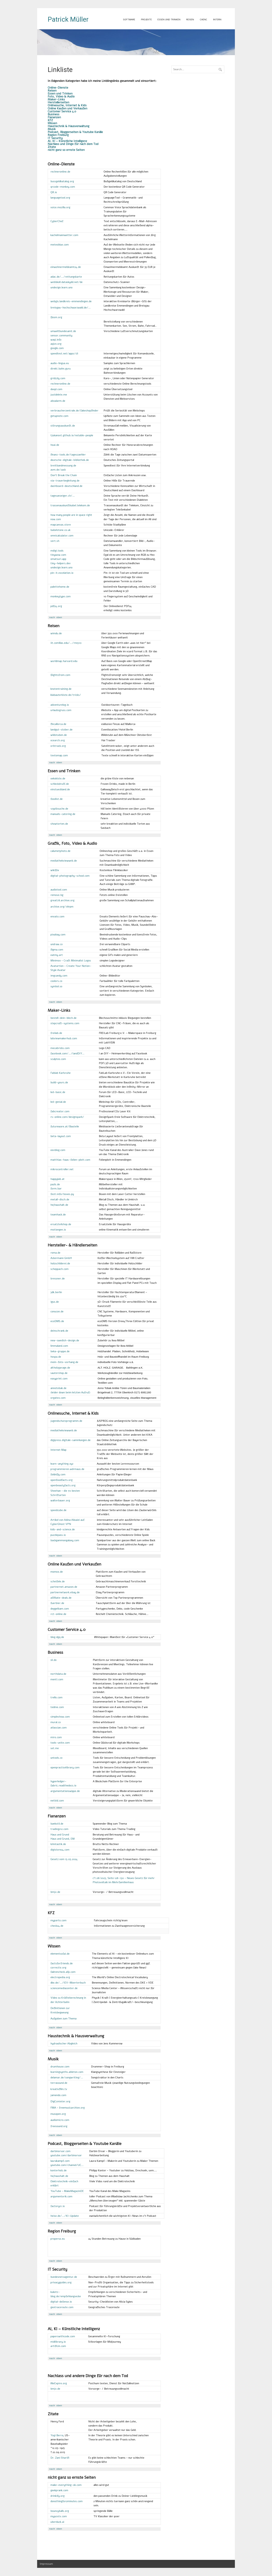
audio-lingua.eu (59, 363)
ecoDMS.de (57, 1321)
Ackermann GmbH (61, 1258)
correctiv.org (58, 1967)
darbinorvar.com (60, 2151)
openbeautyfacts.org (62, 1485)
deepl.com (56, 389)
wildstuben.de (58, 735)
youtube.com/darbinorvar (66, 2155)
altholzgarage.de (60, 1367)
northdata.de (58, 1674)
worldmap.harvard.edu (63, 661)
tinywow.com (58, 555)
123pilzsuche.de (59, 808)
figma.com (56, 949)
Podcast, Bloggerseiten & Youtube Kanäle (75, 132)
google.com (57, 348)
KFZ (50, 120)
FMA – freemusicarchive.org (67, 2107)
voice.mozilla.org (60, 207)
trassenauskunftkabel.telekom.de (70, 505)
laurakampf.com (60, 2161)
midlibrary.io (58, 2341)
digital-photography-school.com (70, 876)
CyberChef (56, 221)
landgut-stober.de (61, 729)
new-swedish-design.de (64, 1340)
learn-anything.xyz (61, 1463)
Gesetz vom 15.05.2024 (64, 1859)
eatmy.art (56, 955)
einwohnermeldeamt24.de (65, 267)
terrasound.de (58, 2083)
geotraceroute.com (61, 2307)
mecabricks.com (60, 1048)
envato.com (57, 916)
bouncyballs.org (59, 2511)
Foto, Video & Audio (61, 96)
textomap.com (59, 755)
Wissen (52, 123)
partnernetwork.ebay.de (65, 1592)
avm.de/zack (58, 469)
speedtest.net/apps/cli (64, 353)
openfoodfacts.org (61, 1480)
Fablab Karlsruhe (60, 1073)
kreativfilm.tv (58, 2089)
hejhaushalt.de (59, 1205)
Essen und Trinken (169, 19)
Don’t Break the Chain (63, 475)
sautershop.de (58, 1373)
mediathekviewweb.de (63, 860)
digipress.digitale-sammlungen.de (70, 1440)
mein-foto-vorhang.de (64, 1362)
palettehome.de (59, 586)
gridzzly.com (57, 378)
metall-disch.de (59, 1199)
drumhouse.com (59, 2066)
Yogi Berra (56, 2435)
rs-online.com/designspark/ (67, 1117)
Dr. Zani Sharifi (59, 2457)
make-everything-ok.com (66, 2485)
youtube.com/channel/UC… (67, 2165)
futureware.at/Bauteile (64, 1126)
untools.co (56, 1758)
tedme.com (57, 1707)
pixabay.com (57, 934)
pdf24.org (56, 606)
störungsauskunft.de (62, 425)
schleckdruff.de (59, 784)
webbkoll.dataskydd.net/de (66, 282)
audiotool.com (58, 889)
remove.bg (56, 895)
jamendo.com (58, 2095)
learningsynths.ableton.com (66, 2072)
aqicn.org (55, 344)
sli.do (53, 1660)
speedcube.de (58, 1510)
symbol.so (56, 986)
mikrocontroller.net (62, 1169)
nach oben (55, 617)
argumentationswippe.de (65, 1791)
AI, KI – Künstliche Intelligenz (67, 141)
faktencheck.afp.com (62, 1972)
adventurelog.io (59, 705)
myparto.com (58, 1920)
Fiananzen (54, 117)
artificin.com (58, 2346)
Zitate (52, 147)
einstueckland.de (60, 789)
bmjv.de (55, 1892)
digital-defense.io (61, 2301)
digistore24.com (59, 1849)
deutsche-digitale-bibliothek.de (69, 460)
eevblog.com (57, 1150)
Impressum (46, 2564)
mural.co (55, 1722)
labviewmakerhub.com (63, 1038)
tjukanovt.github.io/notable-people (71, 435)
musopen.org (58, 2114)
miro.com (56, 1737)
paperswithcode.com (62, 2336)
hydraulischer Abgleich (63, 2043)
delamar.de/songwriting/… (66, 2077)
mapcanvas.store (60, 524)
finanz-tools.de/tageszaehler (68, 454)
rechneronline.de (60, 171)
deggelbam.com (59, 1608)
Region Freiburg (58, 135)
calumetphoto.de (60, 851)
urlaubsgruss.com (60, 710)
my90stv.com (58, 2516)
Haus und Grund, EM (62, 1838)
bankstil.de (56, 1823)
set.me (54, 1748)
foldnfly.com (57, 1474)
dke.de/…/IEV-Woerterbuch (68, 1982)
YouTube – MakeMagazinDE (67, 2191)
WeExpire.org (58, 2383)
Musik (52, 129)
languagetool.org (60, 197)
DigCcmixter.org (60, 2101)
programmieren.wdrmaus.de (67, 1469)
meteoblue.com (59, 244)
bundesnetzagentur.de (63, 2277)
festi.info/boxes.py (62, 1194)
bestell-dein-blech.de (63, 1018)
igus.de (54, 1302)
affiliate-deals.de (60, 1597)
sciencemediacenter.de (64, 1988)
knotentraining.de (60, 689)
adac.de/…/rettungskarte (66, 276)
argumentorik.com (61, 2196)
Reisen (190, 19)
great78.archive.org (62, 900)
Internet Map (58, 1450)
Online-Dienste (58, 88)
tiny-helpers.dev (60, 563)
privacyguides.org (60, 2282)
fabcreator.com (59, 1111)
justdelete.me (58, 394)
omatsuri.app (58, 559)
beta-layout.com (60, 1136)
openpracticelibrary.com (64, 1767)
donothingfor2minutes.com (66, 2501)
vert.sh (54, 541)
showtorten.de (59, 823)
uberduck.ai (57, 2522)
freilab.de (56, 1033)
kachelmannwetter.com (64, 235)
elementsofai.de (60, 1953)
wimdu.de (56, 633)
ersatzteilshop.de (60, 1224)
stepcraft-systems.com (64, 1023)
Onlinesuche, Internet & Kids (67, 105)
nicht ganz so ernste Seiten (66, 150)
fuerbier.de (57, 1603)
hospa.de (55, 1356)
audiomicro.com (59, 2120)
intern (217, 19)
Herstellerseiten (58, 102)
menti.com (56, 1679)
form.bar (56, 1188)
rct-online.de (58, 1614)
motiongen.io (58, 1229)
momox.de (56, 1571)
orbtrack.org (58, 746)
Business (53, 114)
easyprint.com (58, 1378)
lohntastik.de (58, 1844)
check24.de (56, 1926)
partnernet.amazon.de (63, 1587)
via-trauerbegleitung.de (64, 480)
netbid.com (57, 1800)
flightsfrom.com (60, 675)
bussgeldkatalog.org (62, 181)
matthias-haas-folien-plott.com (70, 1160)
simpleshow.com (60, 1716)
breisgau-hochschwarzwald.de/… (70, 307)
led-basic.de (57, 1092)
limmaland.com (59, 1346)
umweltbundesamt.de (63, 331)
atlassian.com (58, 1727)
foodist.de (56, 799)
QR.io (53, 192)
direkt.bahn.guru (60, 368)
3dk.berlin (56, 1292)
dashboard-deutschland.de (66, 486)
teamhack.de (58, 1214)
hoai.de (54, 445)
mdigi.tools (56, 550)
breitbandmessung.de (63, 465)
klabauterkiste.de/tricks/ (65, 695)
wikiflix (54, 870)
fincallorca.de (58, 724)
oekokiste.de (57, 778)
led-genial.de (58, 1102)
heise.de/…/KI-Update (64, 2216)
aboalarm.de (57, 401)
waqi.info (55, 339)
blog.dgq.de (57, 1637)
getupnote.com (59, 416)
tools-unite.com (60, 1742)
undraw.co (56, 944)
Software (129, 19)
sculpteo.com (58, 1059)
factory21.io (57, 2206)
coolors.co (56, 981)
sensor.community (61, 335)
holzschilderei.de (60, 1263)
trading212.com (59, 1829)
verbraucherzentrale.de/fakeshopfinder (74, 410)
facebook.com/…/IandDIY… (67, 1053)
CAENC (203, 19)
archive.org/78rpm (61, 906)
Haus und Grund (59, 1834)
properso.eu (57, 2238)
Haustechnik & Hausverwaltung (68, 126)
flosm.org (56, 317)
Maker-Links (56, 99)
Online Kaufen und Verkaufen (67, 108)
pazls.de (55, 1184)
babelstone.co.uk (60, 530)
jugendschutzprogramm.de (66, 1421)
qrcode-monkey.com (62, 186)
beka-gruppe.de (60, 1351)
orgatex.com (58, 1398)
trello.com (56, 1697)
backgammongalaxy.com (64, 1540)
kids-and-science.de (62, 1529)
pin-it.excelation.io (61, 573)
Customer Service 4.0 (62, 111)
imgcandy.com (58, 975)
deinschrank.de (59, 1330)
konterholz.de (58, 2170)
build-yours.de (59, 1082)
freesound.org (58, 2126)
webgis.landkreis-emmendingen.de (71, 301)
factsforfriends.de (61, 1963)
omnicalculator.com (61, 535)
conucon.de (56, 1311)
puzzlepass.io (58, 1535)
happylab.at (57, 1179)
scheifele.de (57, 1581)
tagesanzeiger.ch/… (62, 495)
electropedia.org (60, 1977)
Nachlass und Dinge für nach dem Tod (73, 144)
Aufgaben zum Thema (63, 2018)
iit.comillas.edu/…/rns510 (66, 643)
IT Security (55, 138)
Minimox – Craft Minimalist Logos (70, 960)
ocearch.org (57, 740)
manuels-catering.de (62, 814)
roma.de (55, 1252)
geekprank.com (59, 2490)
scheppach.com (59, 1269)
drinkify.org (57, 2496)
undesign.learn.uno (61, 287)
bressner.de (57, 1278)
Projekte (146, 19)
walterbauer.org (60, 1500)
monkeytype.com (60, 596)
